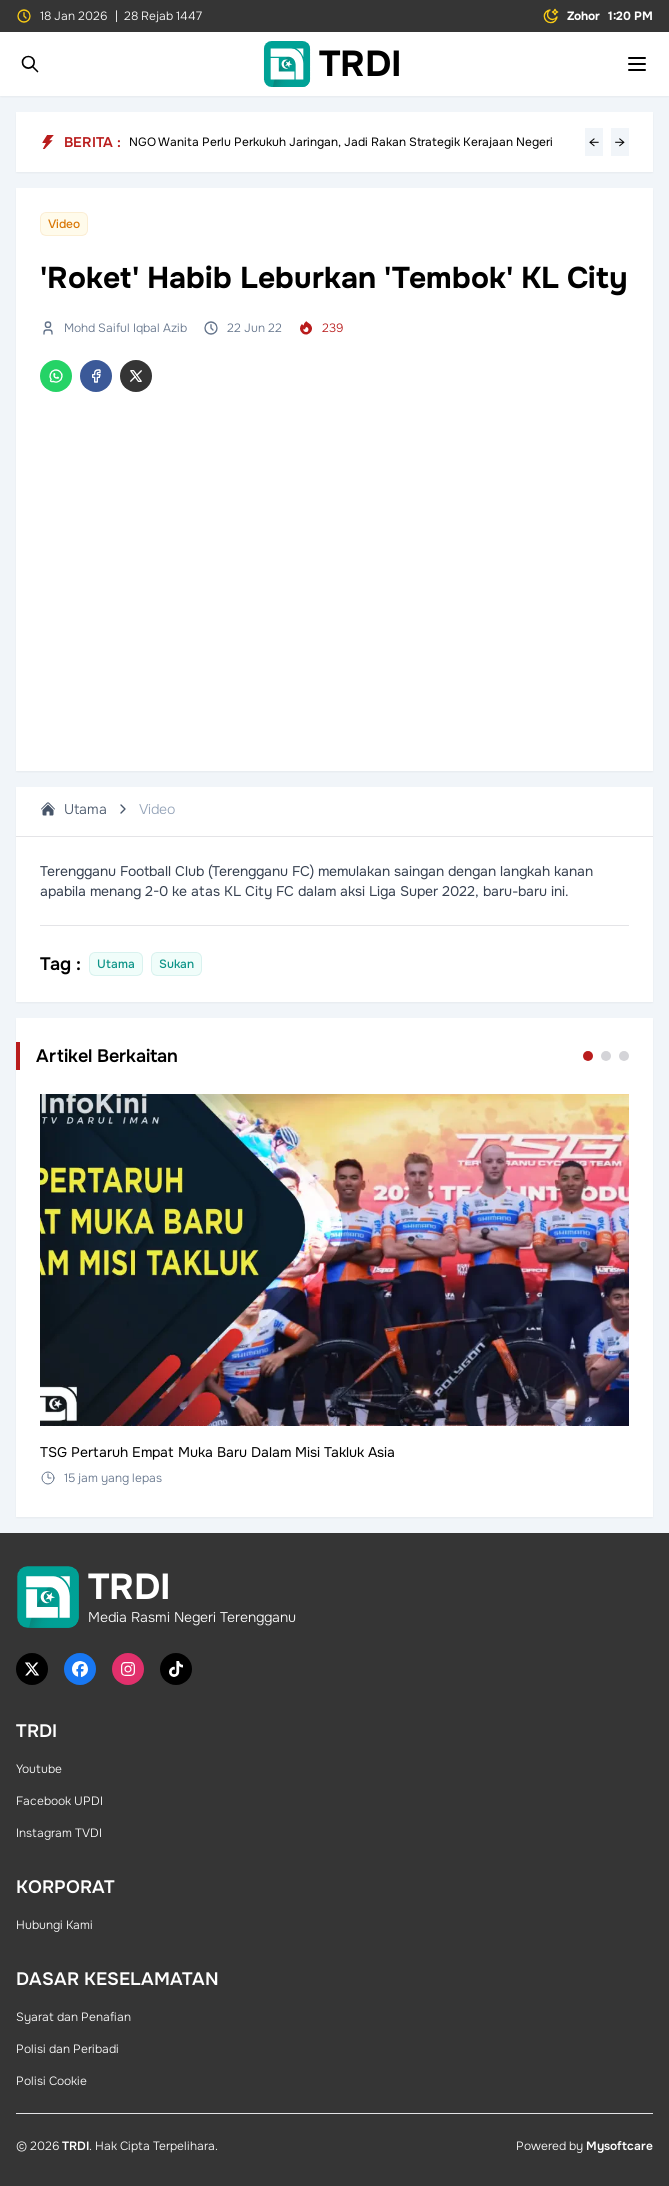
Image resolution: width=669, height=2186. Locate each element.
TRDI (75, 2146)
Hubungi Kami (54, 1925)
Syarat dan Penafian (73, 2017)
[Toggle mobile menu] (637, 64)
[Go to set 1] (588, 1056)
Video (157, 809)
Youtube (39, 1769)
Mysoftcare (619, 2146)
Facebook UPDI (59, 1801)
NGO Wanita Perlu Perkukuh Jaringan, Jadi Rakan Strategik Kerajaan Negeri (341, 142)
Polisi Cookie (51, 2081)
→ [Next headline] (620, 142)
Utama (73, 809)
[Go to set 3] (624, 1056)
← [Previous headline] (594, 142)
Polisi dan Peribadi (67, 2049)
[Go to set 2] (606, 1056)
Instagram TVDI (59, 1833)
